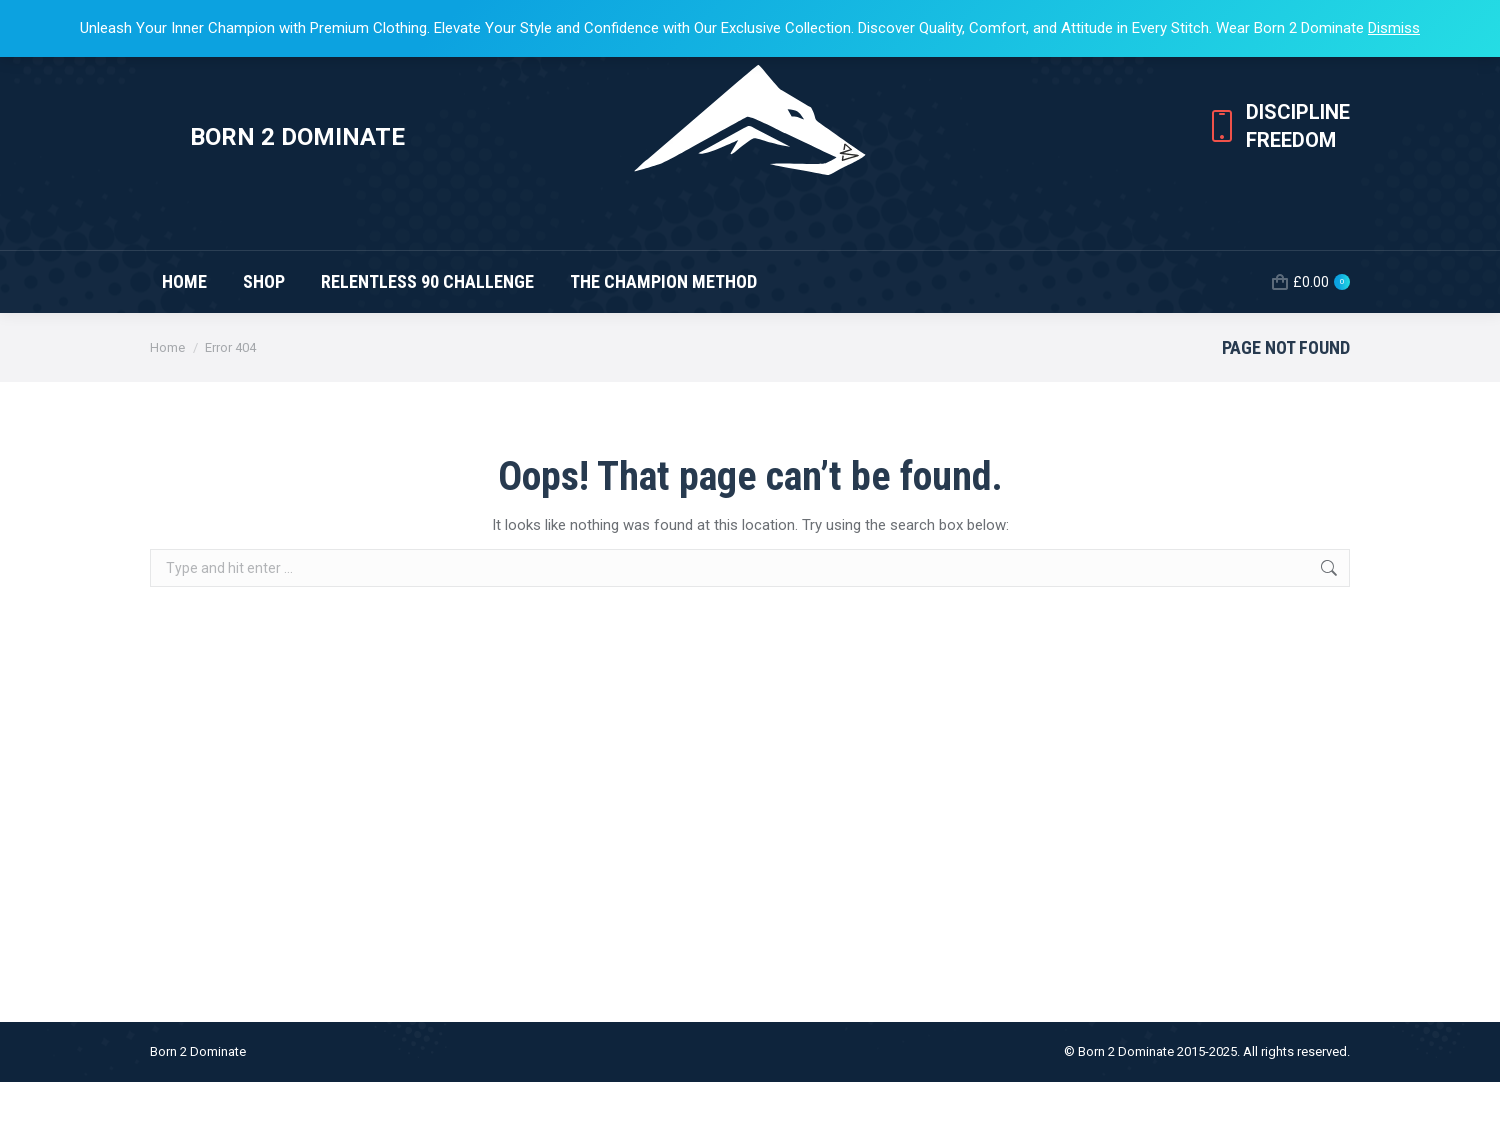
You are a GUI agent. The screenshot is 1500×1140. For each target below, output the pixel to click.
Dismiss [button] (1394, 28)
